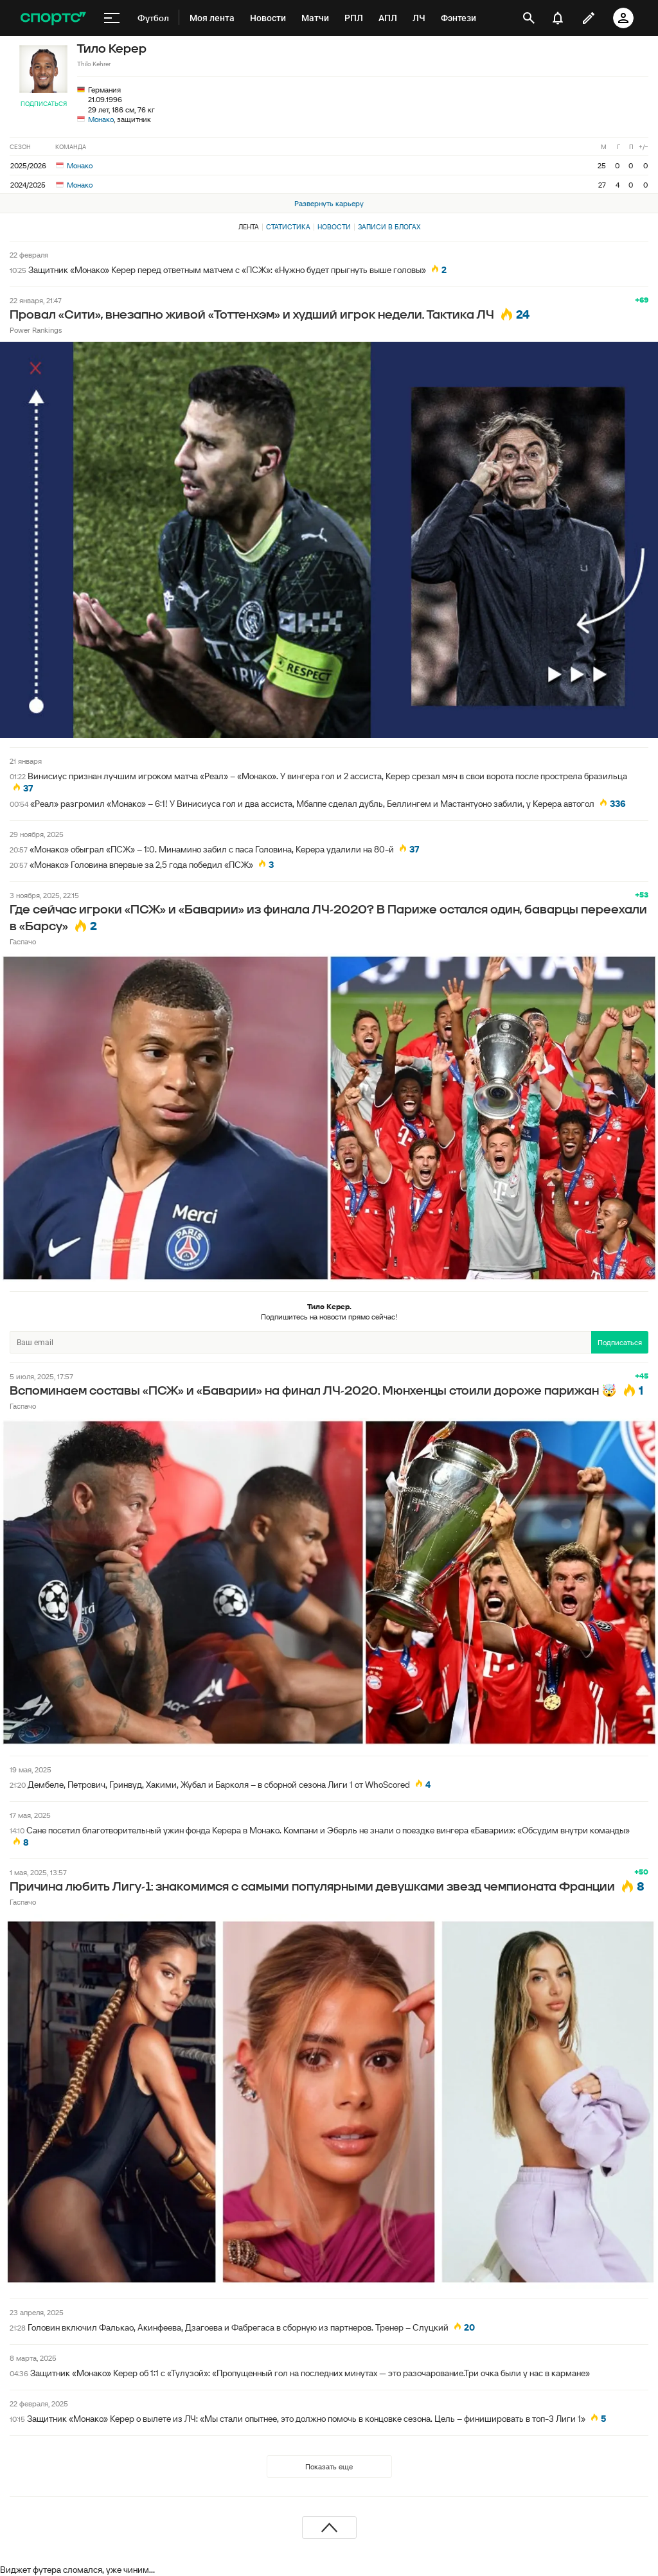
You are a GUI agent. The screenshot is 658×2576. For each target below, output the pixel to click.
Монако (101, 119)
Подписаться (44, 104)
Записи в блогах (389, 226)
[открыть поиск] (528, 18)
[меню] (111, 18)
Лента (248, 226)
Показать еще (329, 2466)
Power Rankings (36, 330)
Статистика (288, 226)
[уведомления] (557, 18)
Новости (334, 226)
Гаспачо (23, 941)
